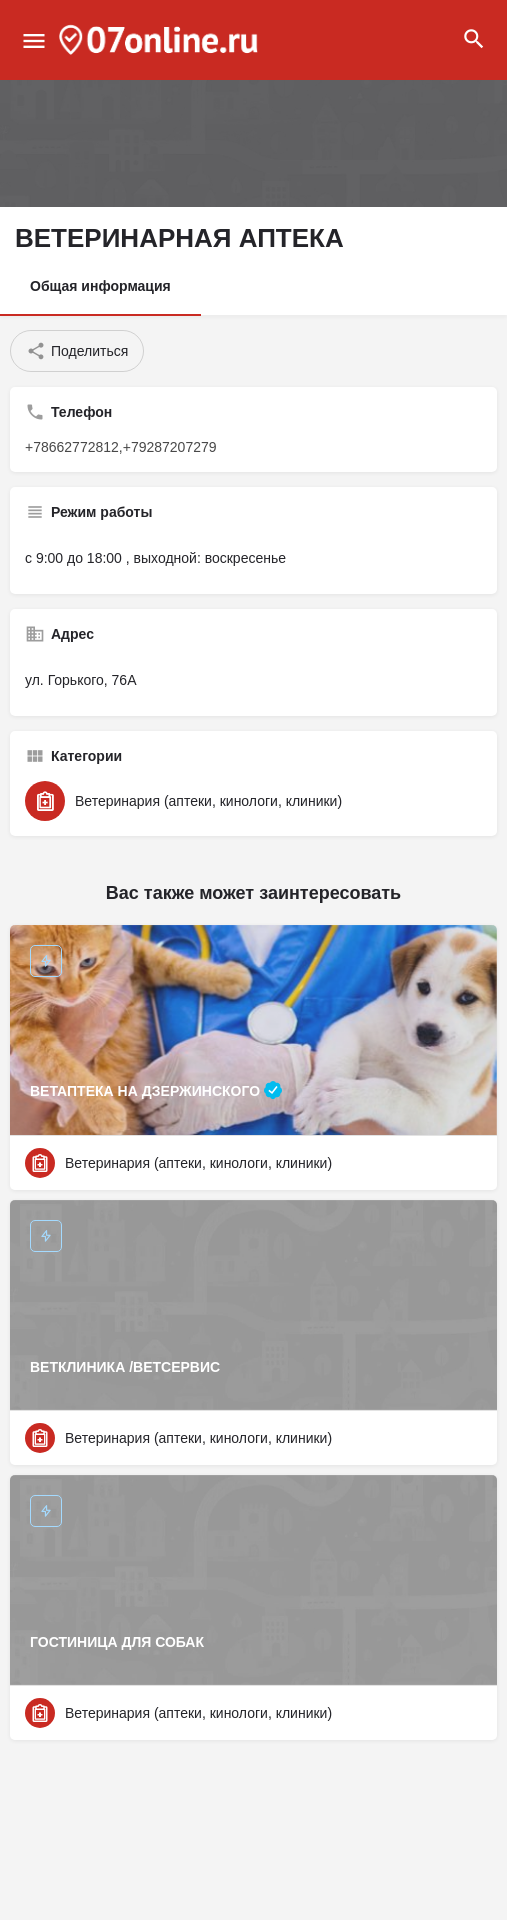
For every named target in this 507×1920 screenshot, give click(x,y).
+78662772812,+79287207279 (121, 447)
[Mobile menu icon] (34, 40)
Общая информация (100, 286)
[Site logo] (161, 40)
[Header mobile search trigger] (474, 39)
